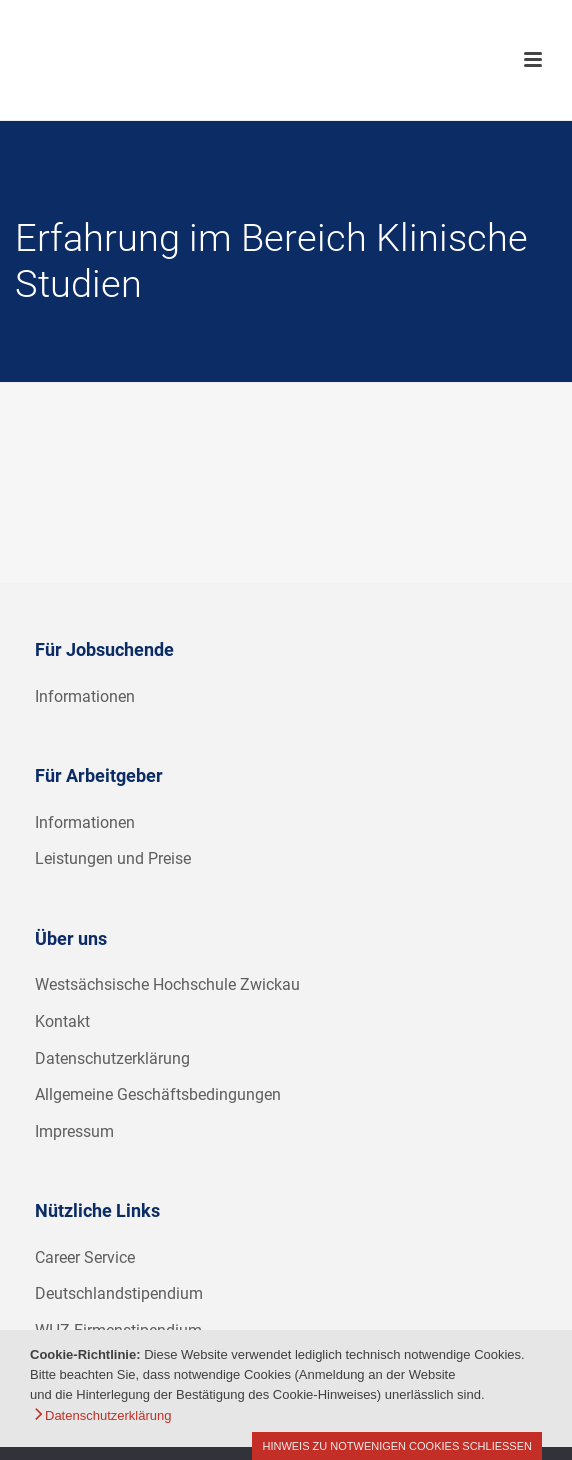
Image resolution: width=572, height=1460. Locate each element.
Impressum (74, 1131)
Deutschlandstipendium (119, 1293)
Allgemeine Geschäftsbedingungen (158, 1094)
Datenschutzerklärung (112, 1058)
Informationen (85, 696)
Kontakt (62, 1021)
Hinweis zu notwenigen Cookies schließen (397, 1446)
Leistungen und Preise (113, 858)
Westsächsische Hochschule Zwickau (167, 984)
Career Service (85, 1257)
